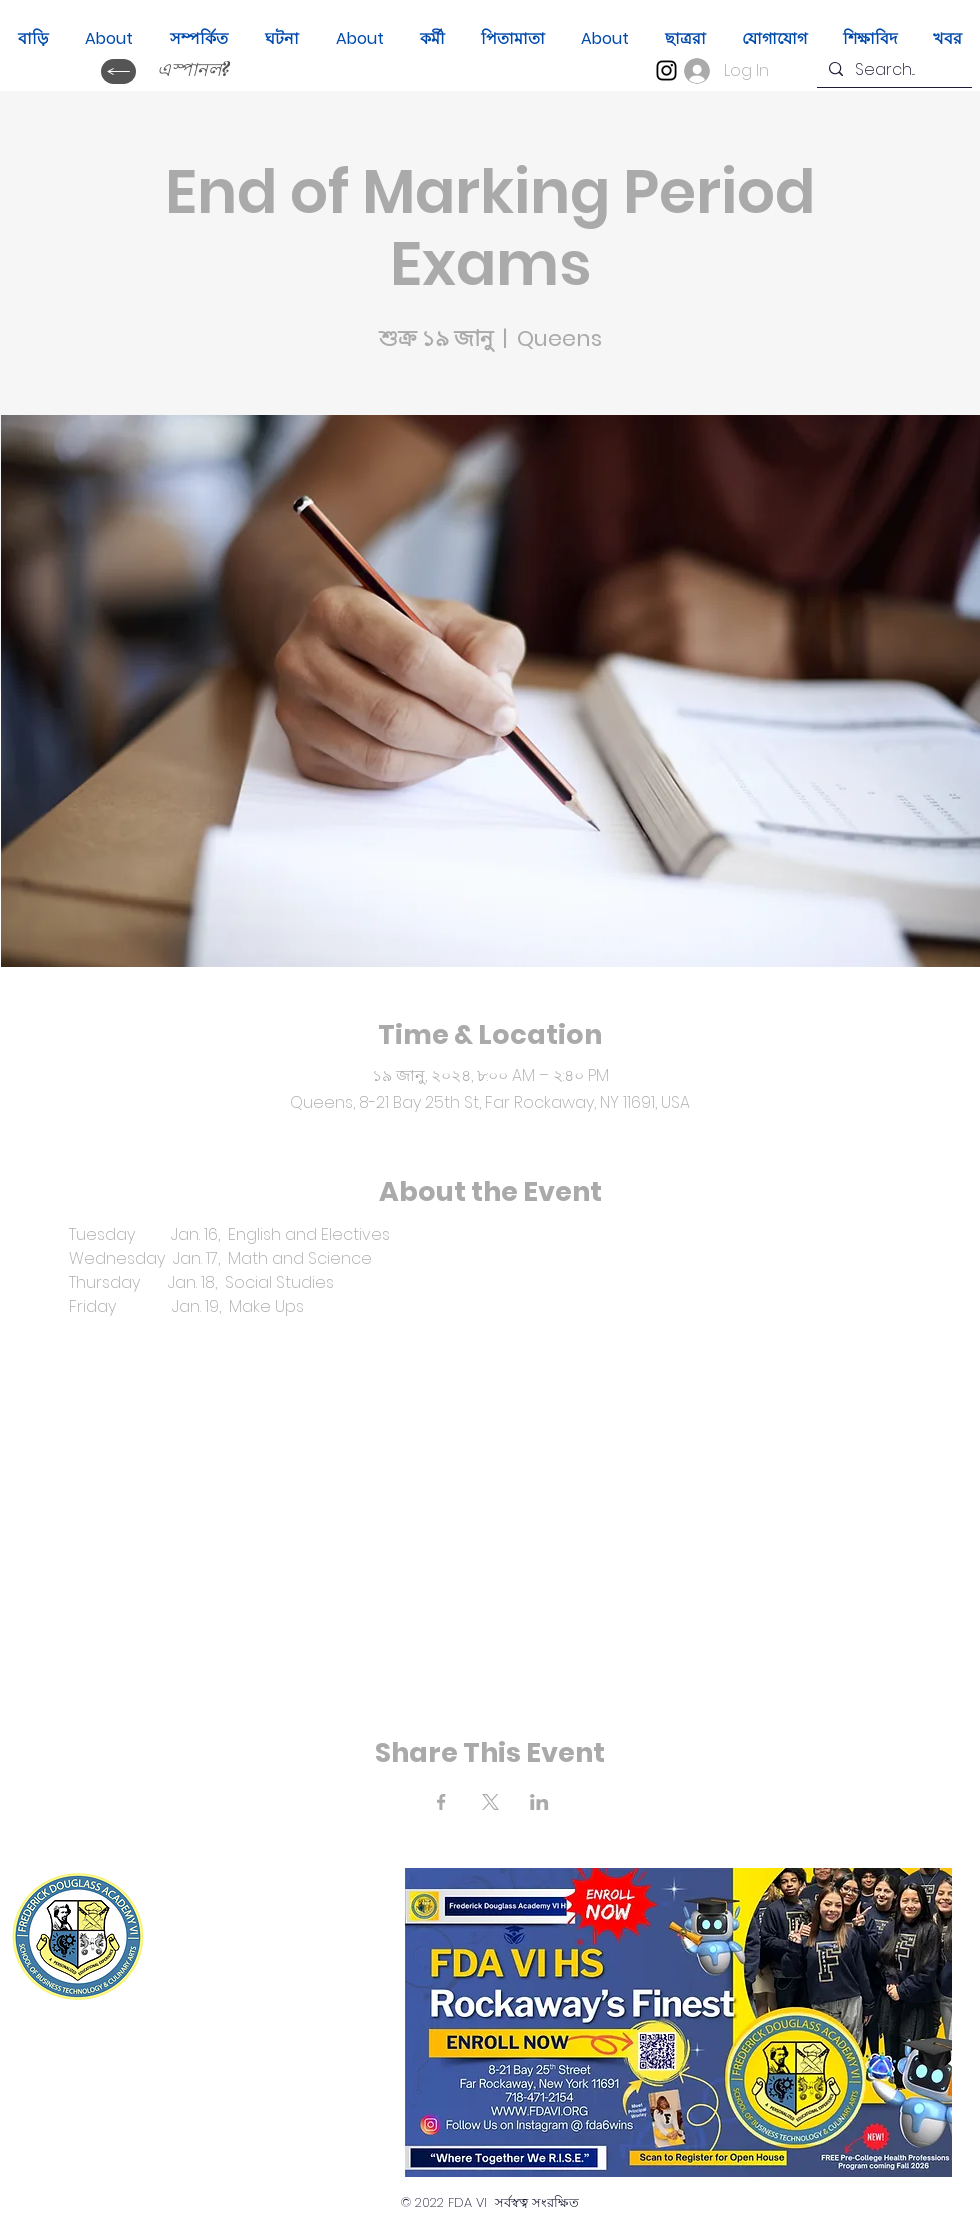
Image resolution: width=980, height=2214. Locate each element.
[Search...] (892, 70)
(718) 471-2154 (287, 1975)
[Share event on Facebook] (441, 1802)
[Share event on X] (490, 1802)
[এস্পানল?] (193, 71)
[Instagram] (666, 70)
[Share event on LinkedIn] (539, 1802)
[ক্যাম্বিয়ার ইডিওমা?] (118, 71)
